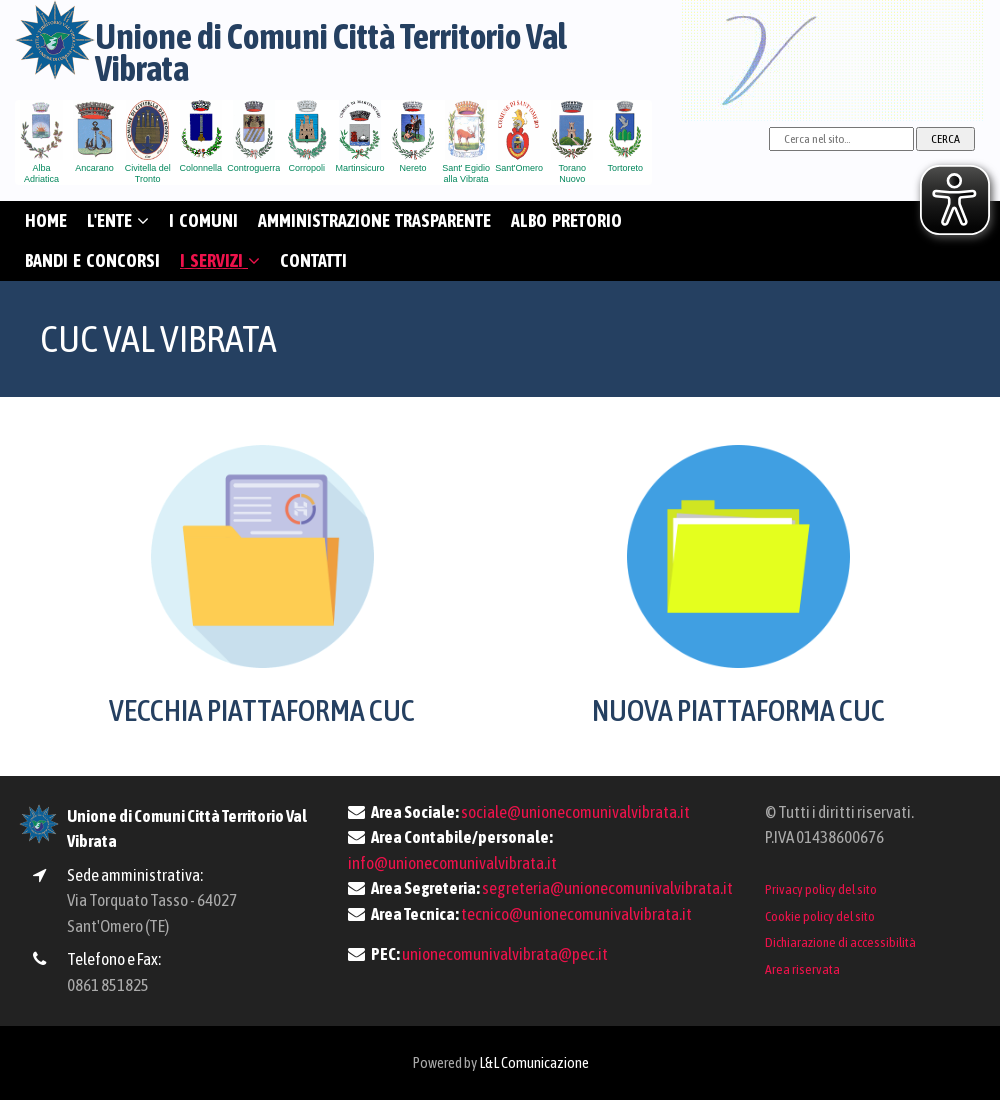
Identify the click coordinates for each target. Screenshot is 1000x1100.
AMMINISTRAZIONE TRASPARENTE (374, 220)
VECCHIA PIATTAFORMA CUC (262, 710)
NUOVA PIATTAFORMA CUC (738, 710)
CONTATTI (313, 260)
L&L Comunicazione (534, 1062)
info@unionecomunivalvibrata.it (452, 863)
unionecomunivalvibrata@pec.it (505, 954)
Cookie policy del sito (820, 916)
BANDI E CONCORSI (92, 260)
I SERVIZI (220, 260)
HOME (46, 220)
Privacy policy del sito (821, 889)
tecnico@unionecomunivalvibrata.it (576, 914)
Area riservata (802, 969)
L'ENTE (118, 220)
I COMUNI (203, 220)
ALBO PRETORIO (566, 220)
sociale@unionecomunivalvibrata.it (575, 812)
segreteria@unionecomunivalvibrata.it (607, 888)
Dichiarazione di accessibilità (840, 942)
